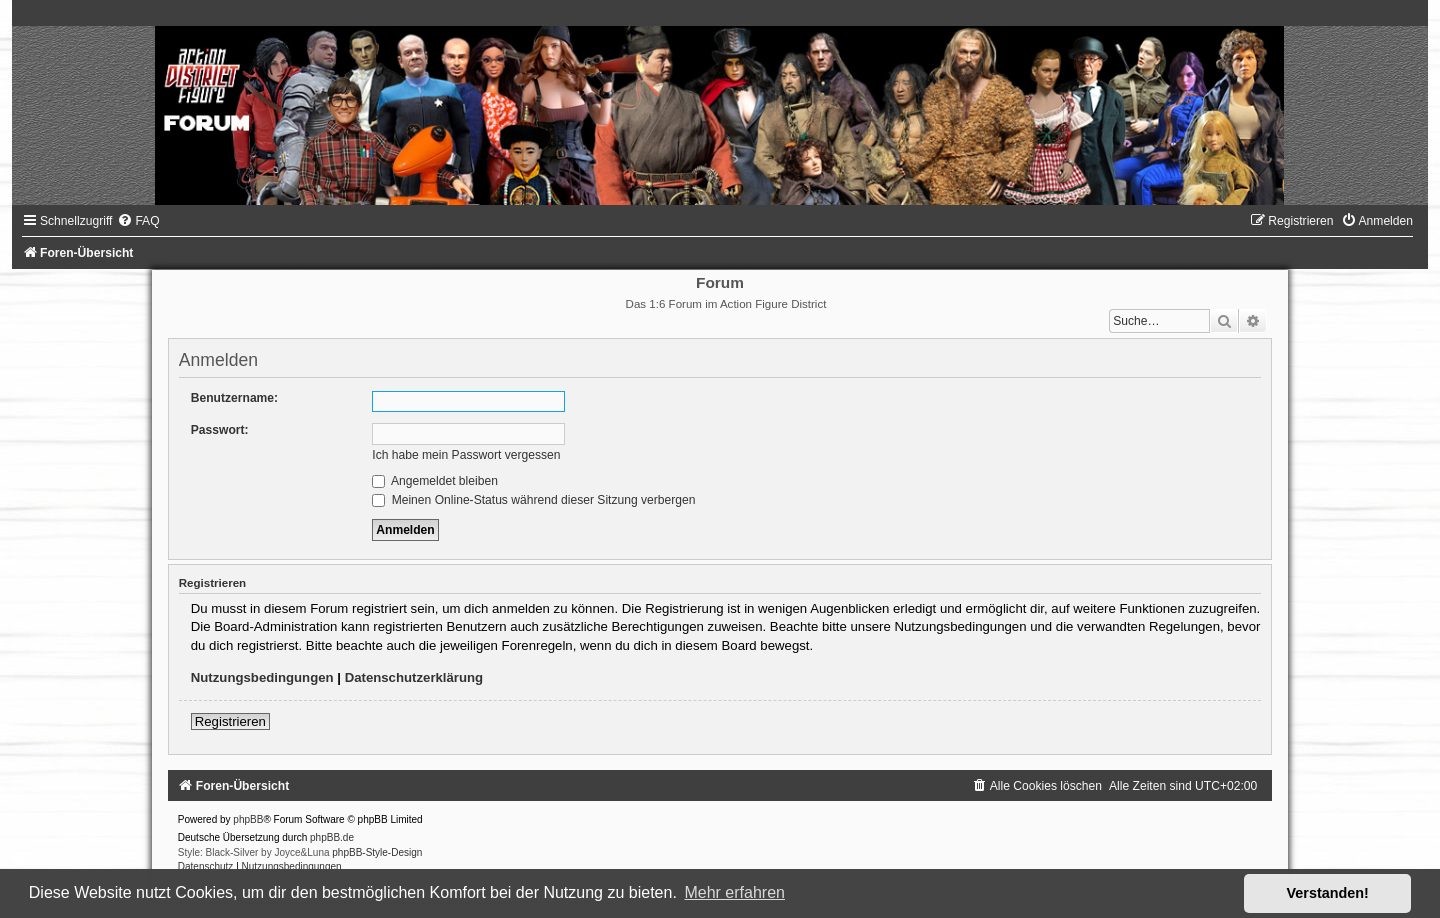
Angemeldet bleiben (435, 481)
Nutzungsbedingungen (262, 677)
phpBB (248, 819)
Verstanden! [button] (1328, 893)
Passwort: (220, 430)
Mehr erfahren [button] (734, 892)
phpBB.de (332, 837)
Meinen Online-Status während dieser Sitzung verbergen (533, 500)
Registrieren (230, 721)
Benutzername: (234, 398)
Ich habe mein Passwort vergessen (466, 455)
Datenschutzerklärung (414, 677)
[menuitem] (138, 221)
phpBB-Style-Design (377, 852)
